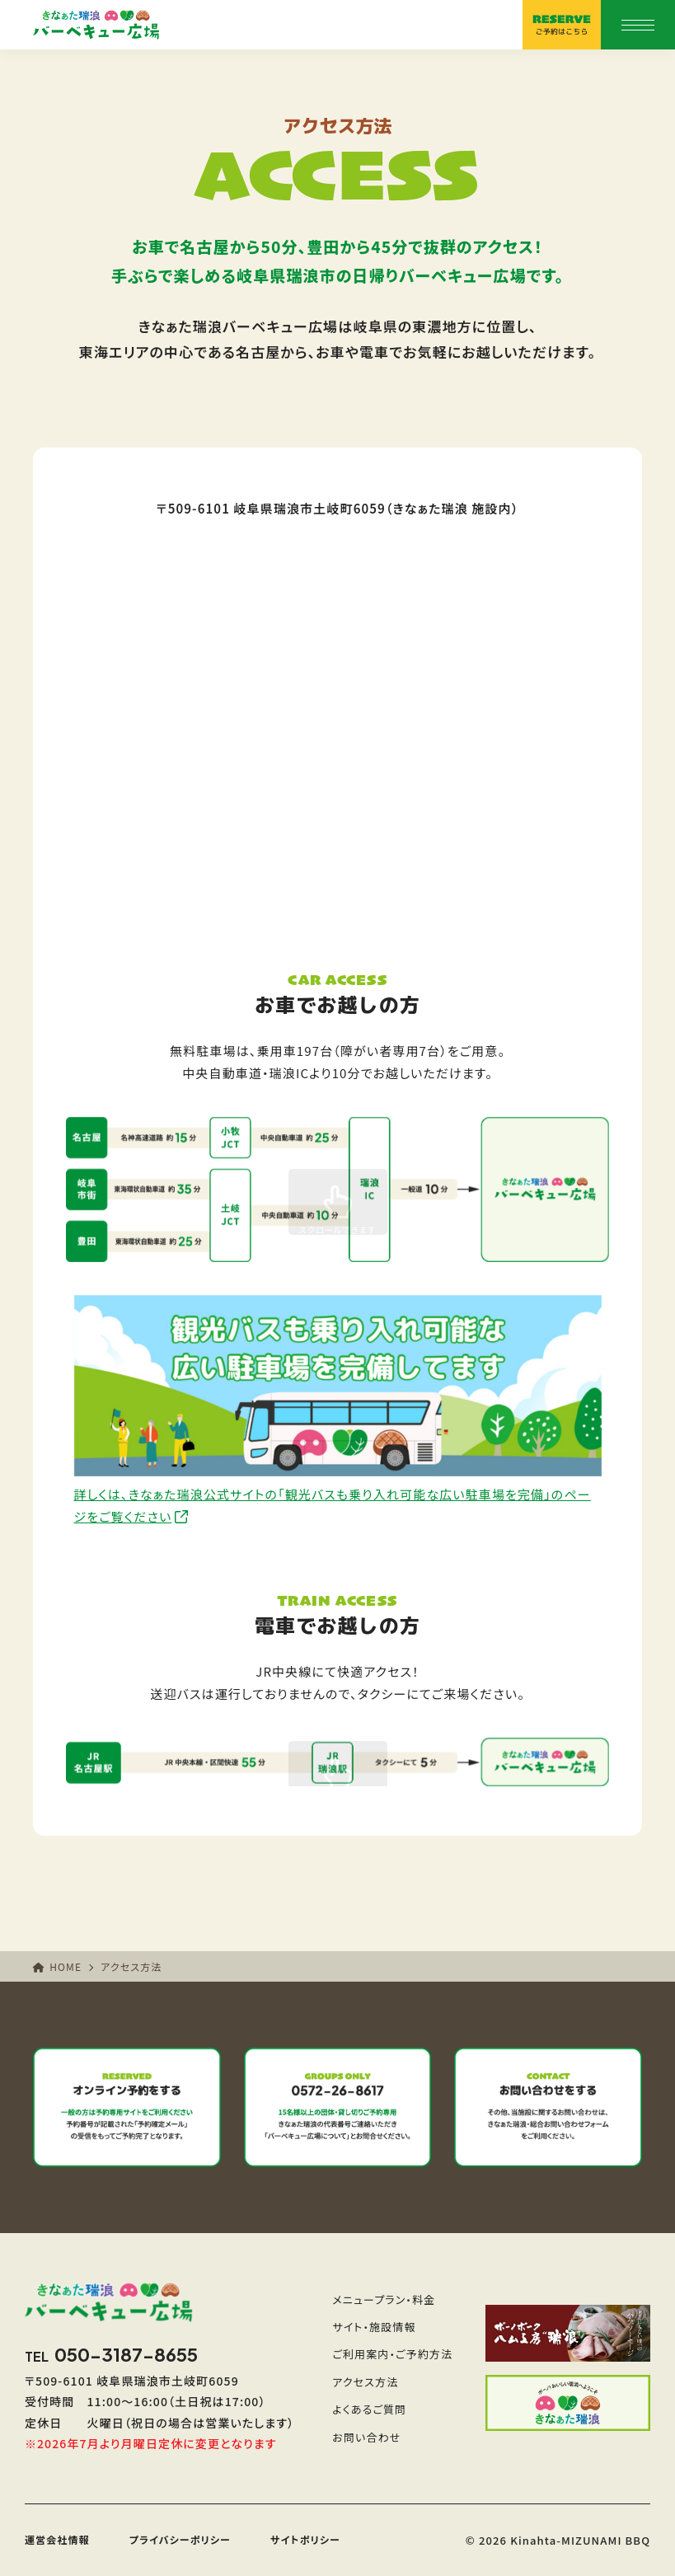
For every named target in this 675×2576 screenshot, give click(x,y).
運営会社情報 (57, 2539)
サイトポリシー (305, 2539)
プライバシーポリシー (180, 2539)
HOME (57, 1966)
